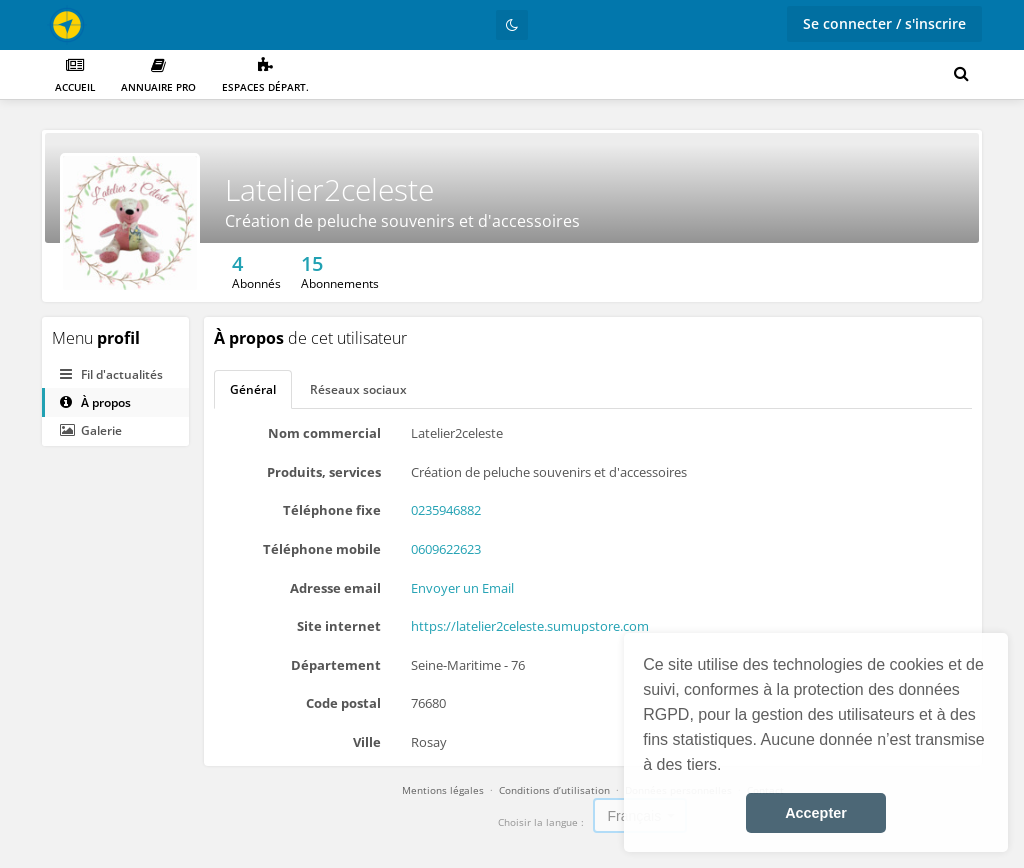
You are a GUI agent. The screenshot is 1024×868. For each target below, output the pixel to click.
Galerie (91, 430)
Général (253, 389)
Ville (367, 742)
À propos (95, 402)
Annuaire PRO (158, 75)
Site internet (339, 626)
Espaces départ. (265, 75)
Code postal (343, 703)
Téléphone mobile (322, 549)
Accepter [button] (816, 813)
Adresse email (335, 588)
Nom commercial (324, 433)
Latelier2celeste (329, 189)
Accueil (75, 75)
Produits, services (324, 472)
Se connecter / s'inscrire (884, 23)
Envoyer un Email (462, 588)
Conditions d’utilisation (554, 790)
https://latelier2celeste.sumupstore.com (530, 626)
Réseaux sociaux (358, 389)
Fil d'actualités (111, 374)
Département (336, 665)
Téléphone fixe (332, 510)
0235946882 (446, 510)
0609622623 (446, 549)
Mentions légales (443, 790)
